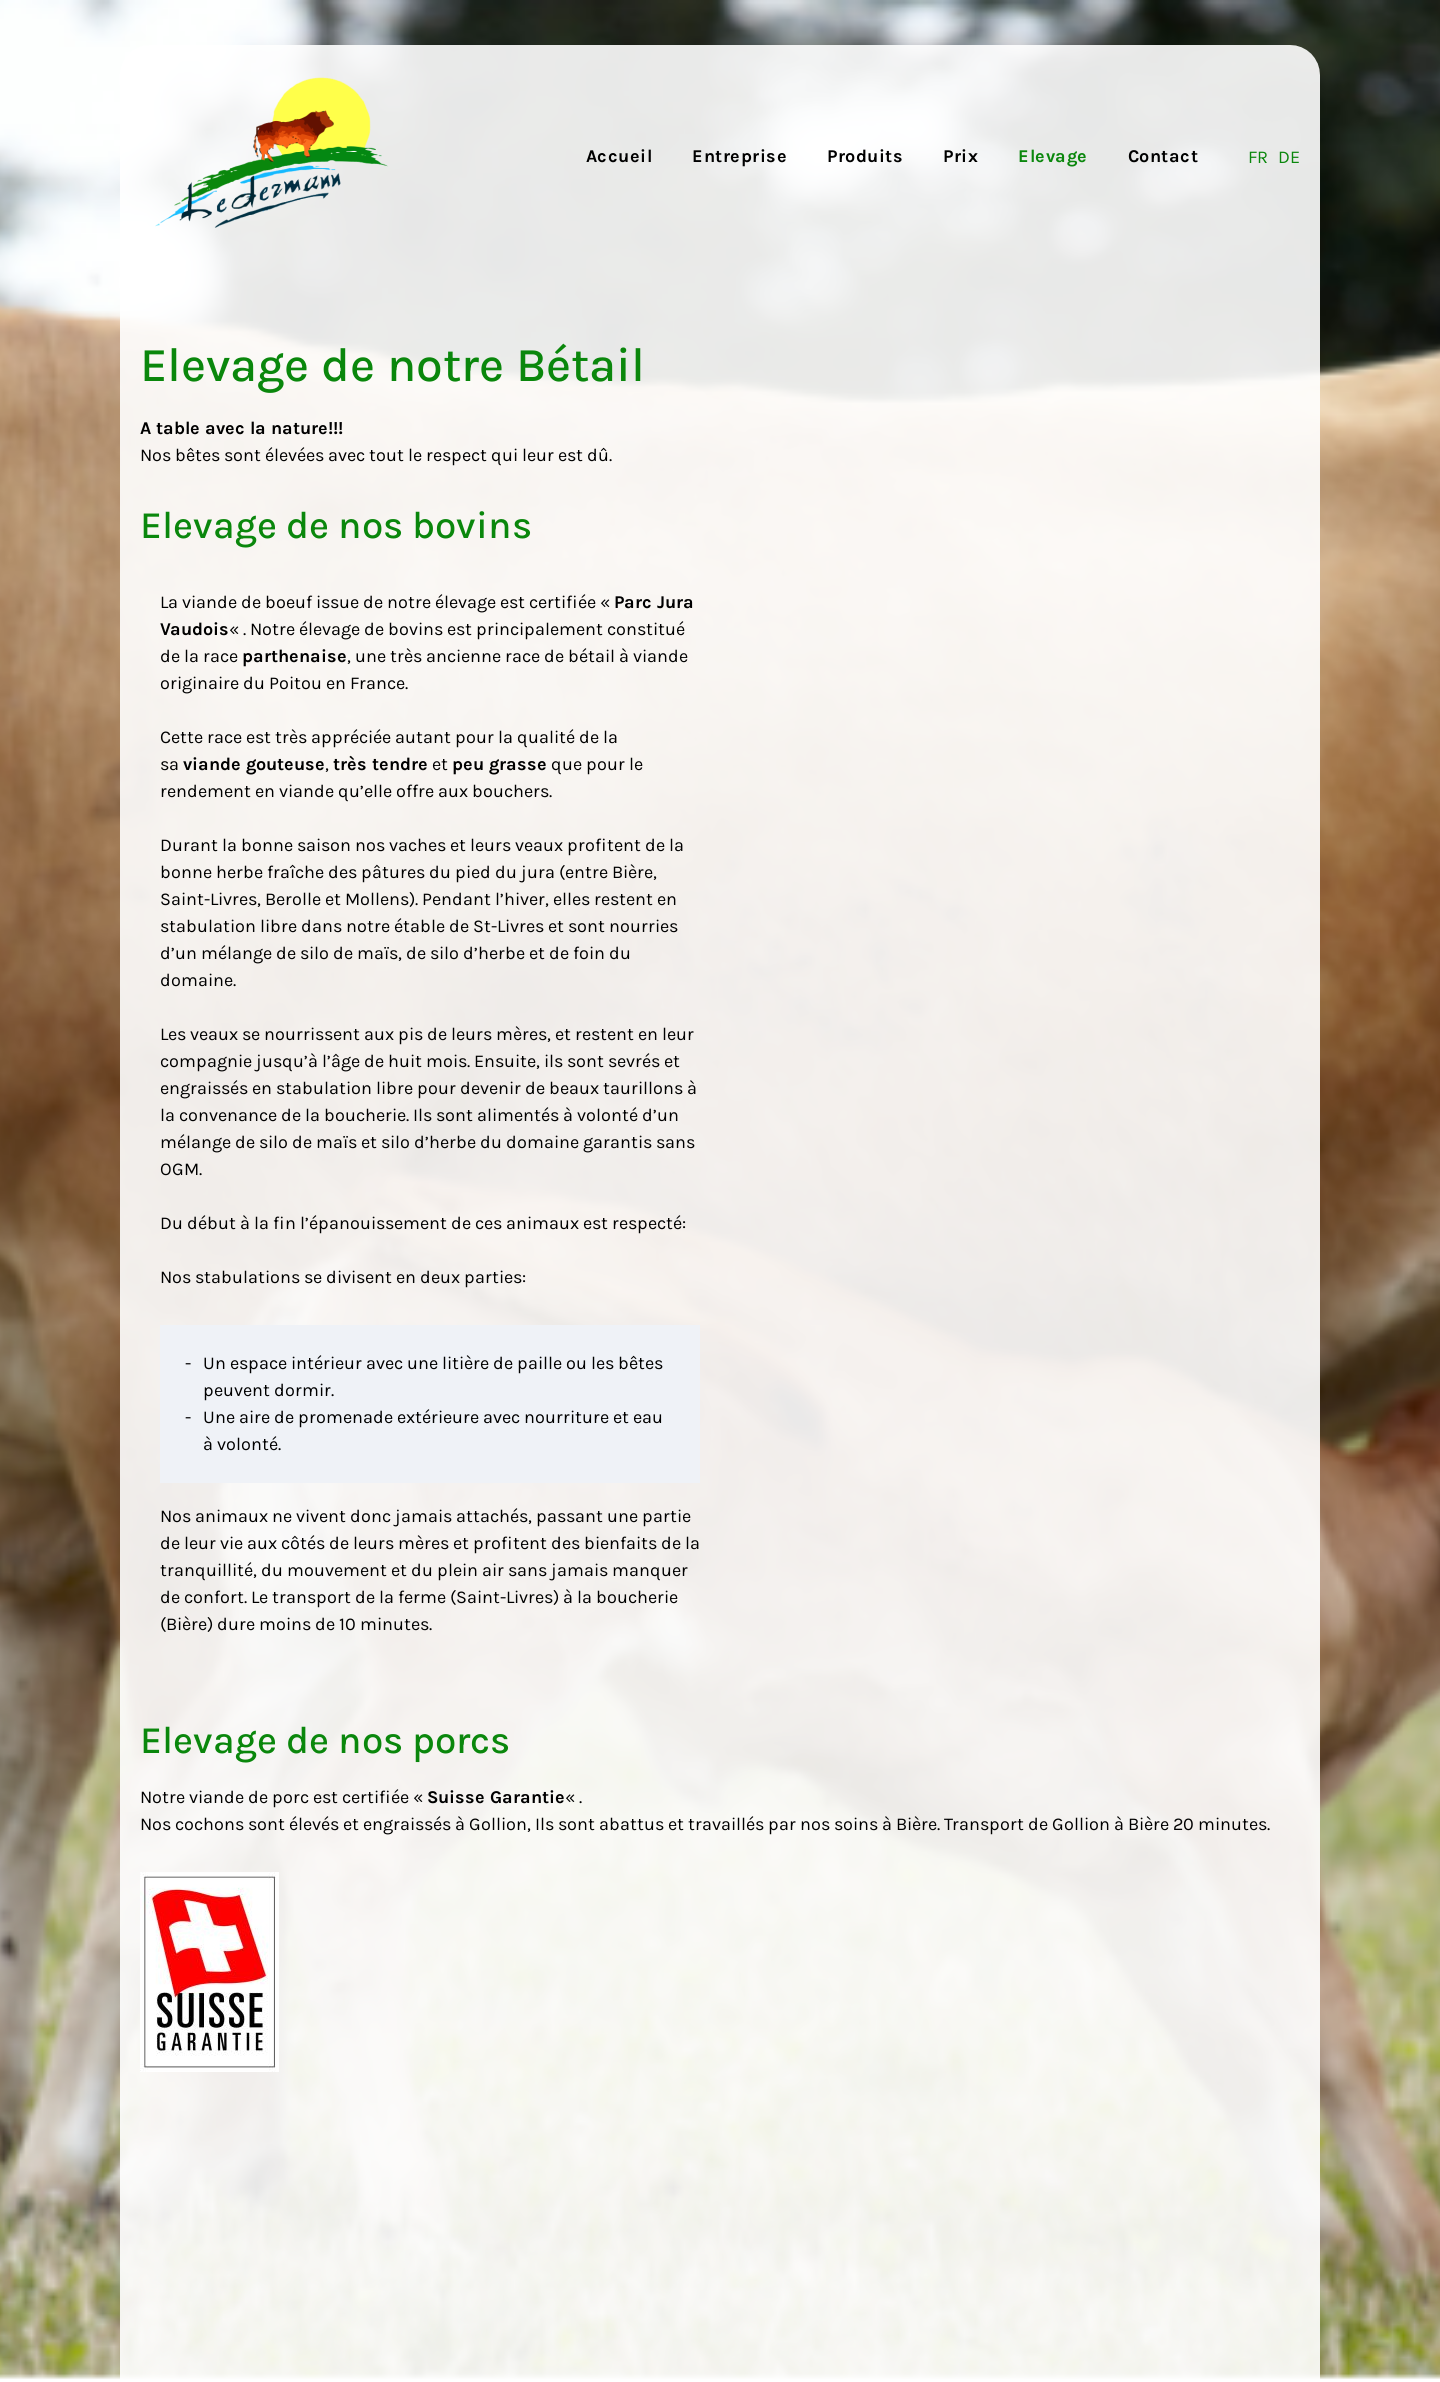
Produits (865, 156)
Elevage (1053, 156)
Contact (1163, 156)
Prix (960, 156)
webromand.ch (1270, 2303)
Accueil (619, 156)
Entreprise (739, 156)
